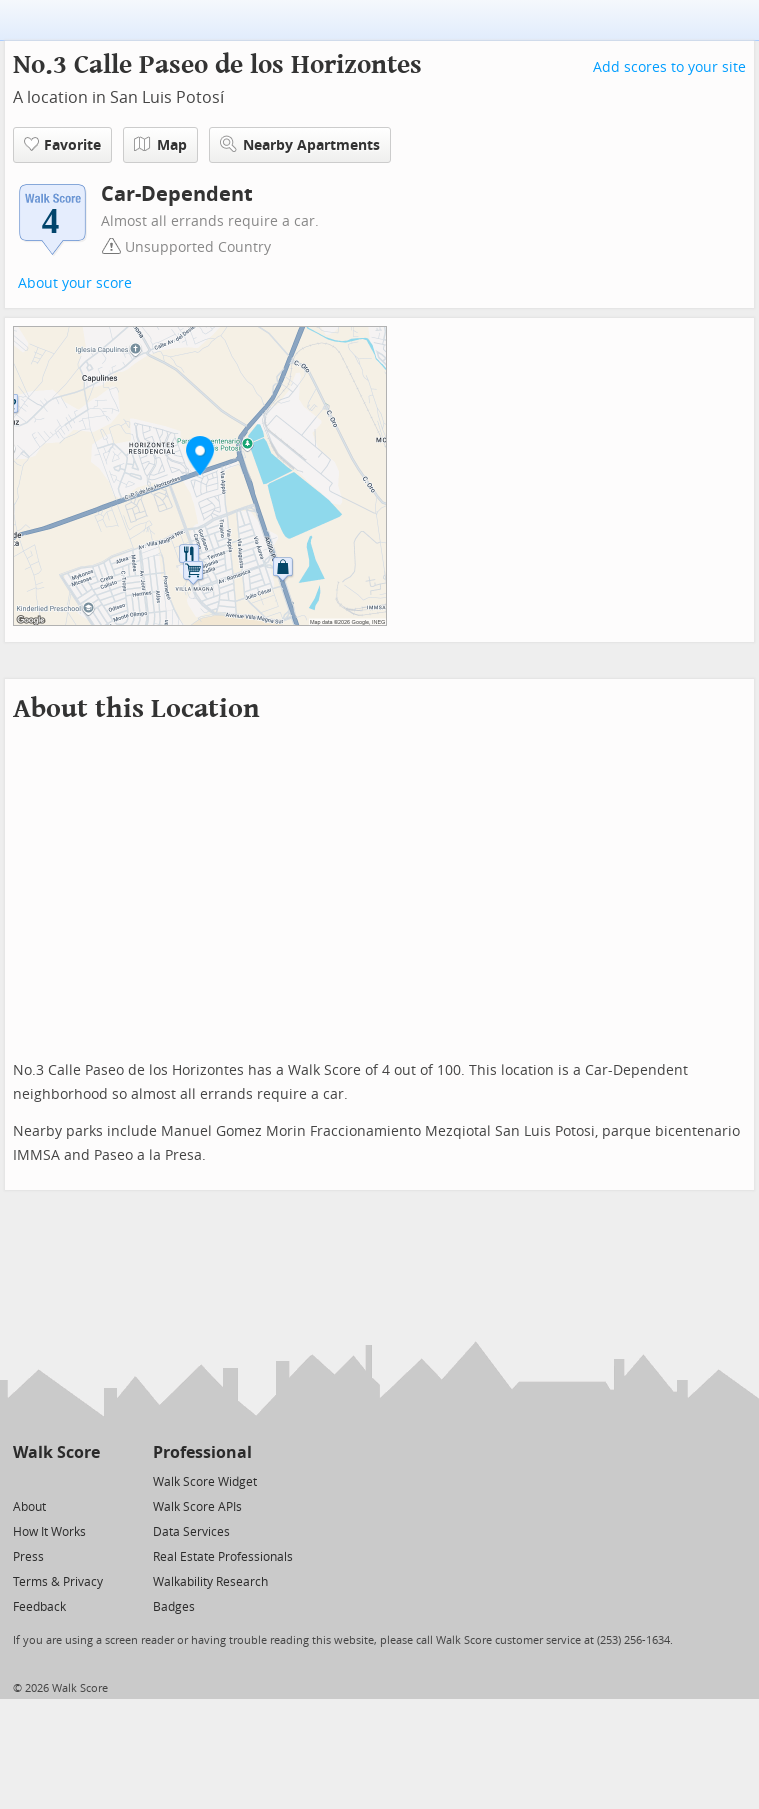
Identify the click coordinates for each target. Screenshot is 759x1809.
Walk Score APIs (197, 1507)
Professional (202, 1452)
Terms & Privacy (58, 1582)
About (29, 1507)
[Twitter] (24, 1480)
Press (28, 1557)
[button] (200, 455)
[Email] (86, 1480)
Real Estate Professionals (223, 1557)
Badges (174, 1607)
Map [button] (160, 145)
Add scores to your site (669, 67)
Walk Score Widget (205, 1482)
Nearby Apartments (300, 144)
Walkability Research (210, 1582)
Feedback (39, 1607)
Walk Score (56, 1452)
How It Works (49, 1532)
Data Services (191, 1532)
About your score (75, 283)
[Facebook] (55, 1480)
